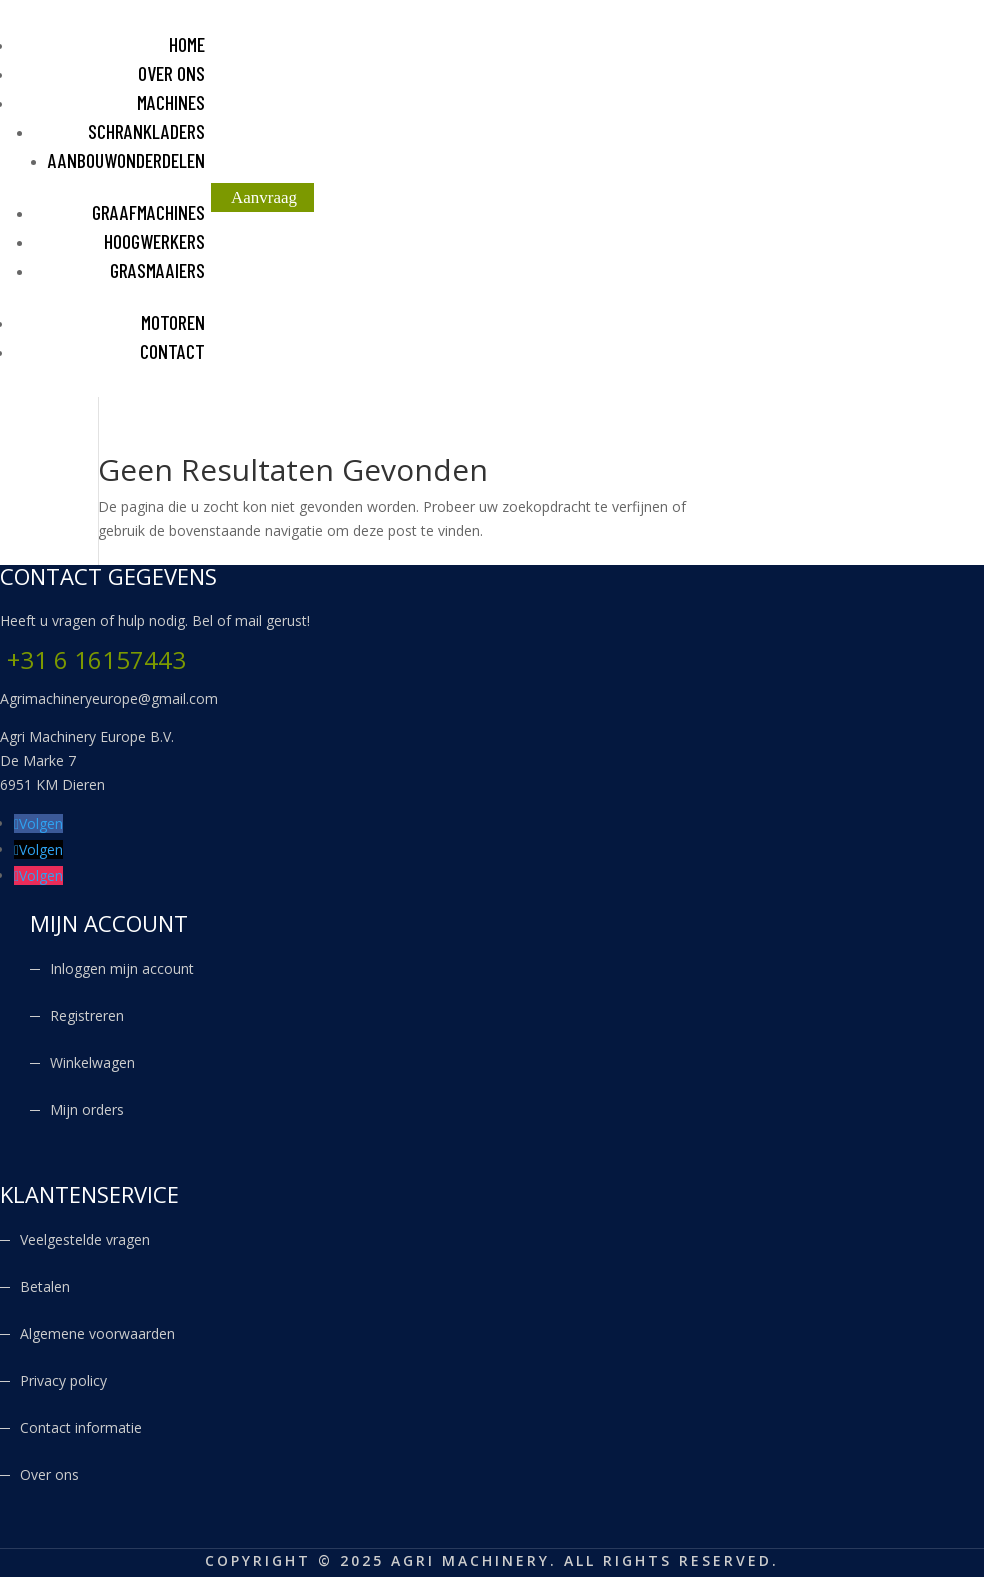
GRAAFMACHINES (148, 212)
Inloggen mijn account (122, 968)
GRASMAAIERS (157, 270)
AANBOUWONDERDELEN (126, 160)
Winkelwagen (92, 1062)
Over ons (49, 1474)
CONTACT (172, 351)
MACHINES (171, 102)
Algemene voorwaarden (97, 1333)
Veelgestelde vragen (85, 1239)
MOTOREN (173, 322)
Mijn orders (87, 1109)
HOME (187, 44)
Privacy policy (63, 1380)
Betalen (45, 1286)
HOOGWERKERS (154, 241)
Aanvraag (264, 197)
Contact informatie (81, 1427)
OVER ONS (171, 73)
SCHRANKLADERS (146, 131)
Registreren (87, 1015)
